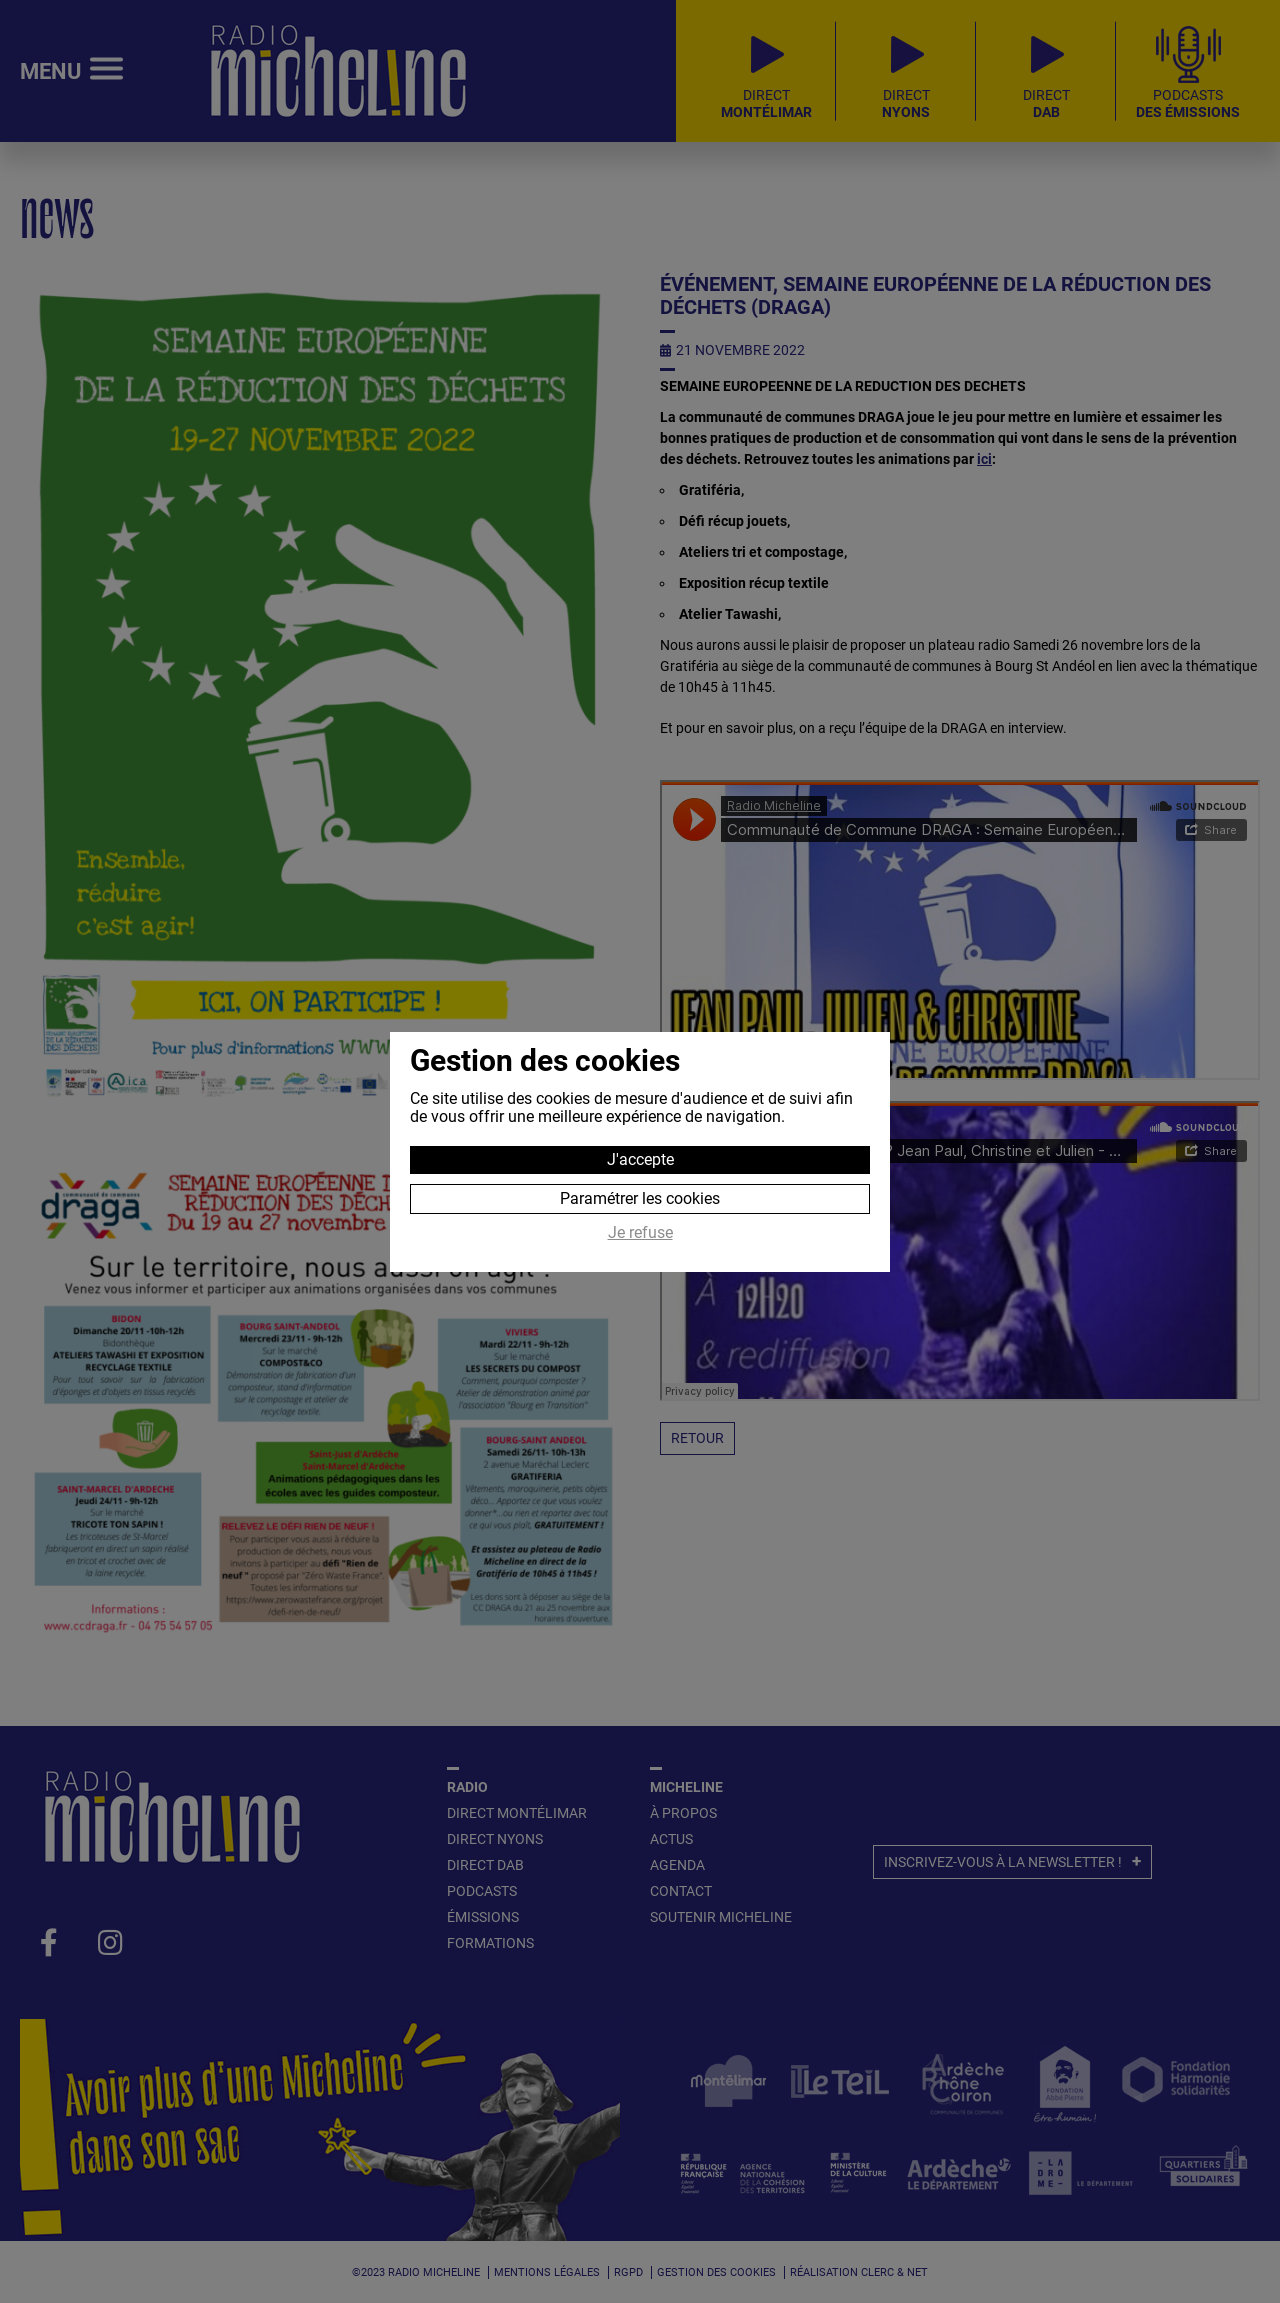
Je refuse (640, 1233)
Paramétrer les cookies (640, 1198)
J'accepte (640, 1159)
